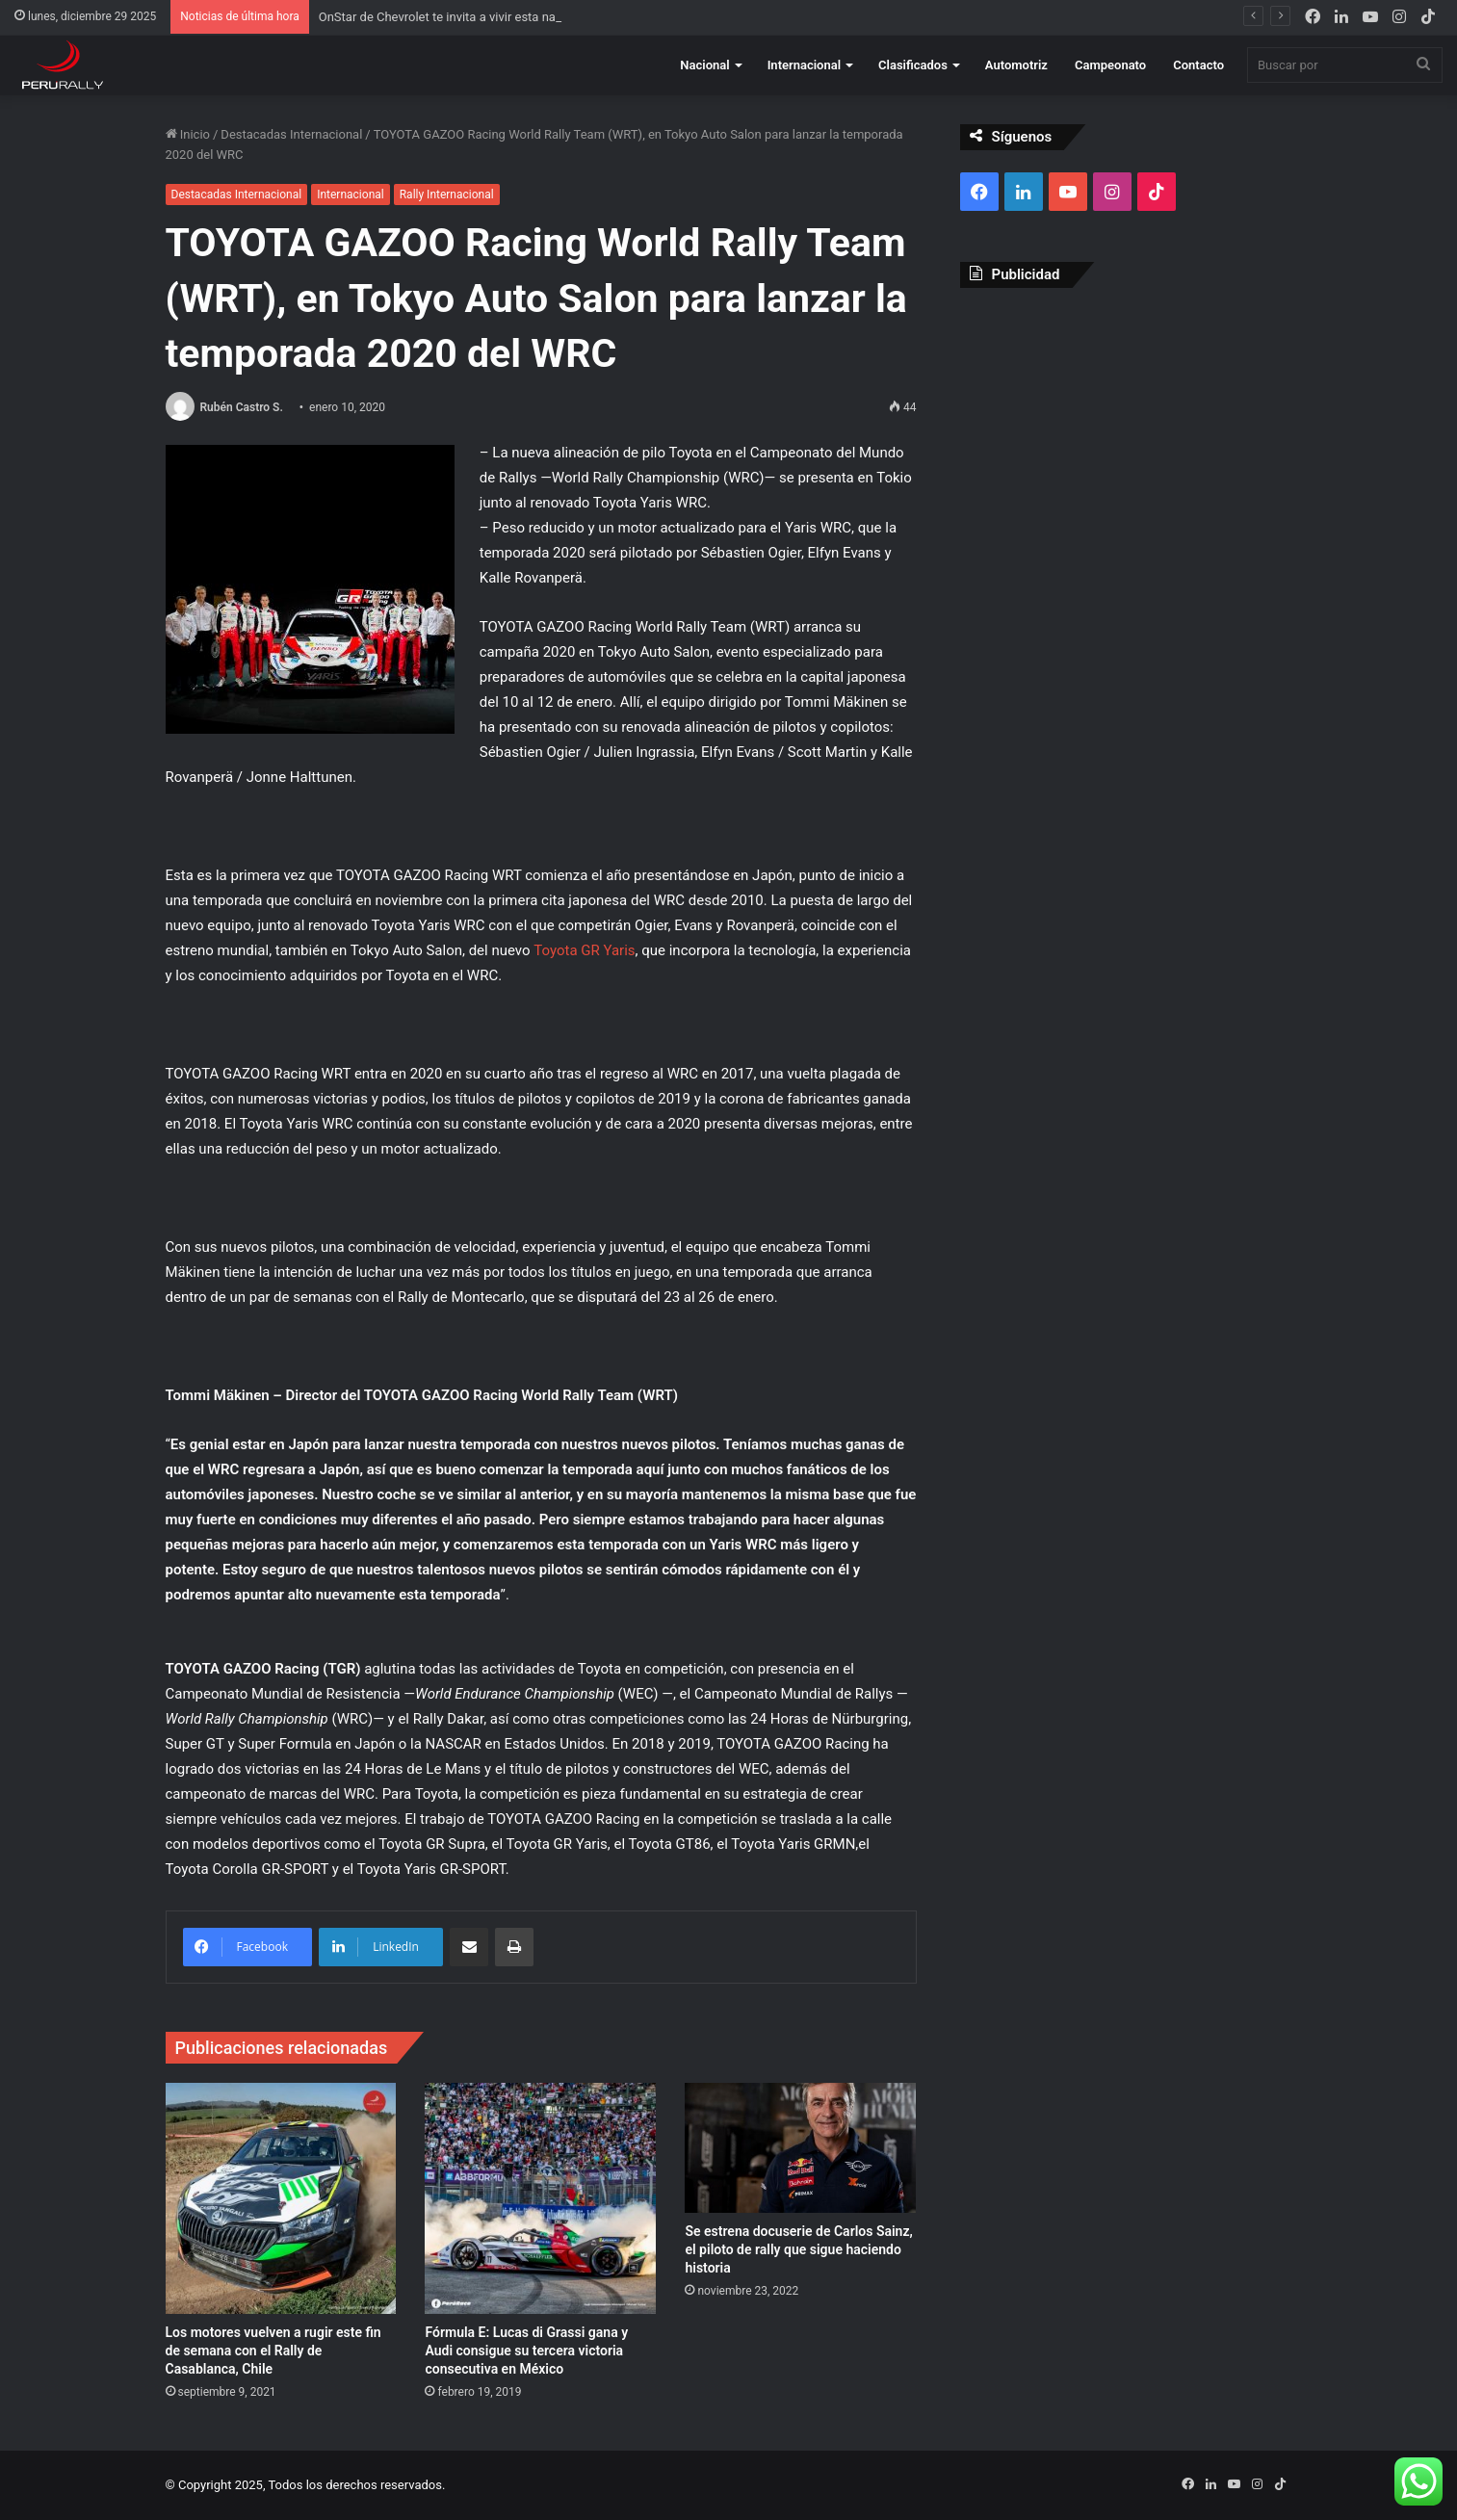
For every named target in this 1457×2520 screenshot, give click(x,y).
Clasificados (913, 65)
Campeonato (1110, 65)
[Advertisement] (1126, 442)
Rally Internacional (447, 194)
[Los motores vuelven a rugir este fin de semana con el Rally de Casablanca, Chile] (281, 2198)
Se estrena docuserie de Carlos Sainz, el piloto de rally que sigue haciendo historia (798, 2249)
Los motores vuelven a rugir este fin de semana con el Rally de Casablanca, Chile (273, 2351)
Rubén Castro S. (240, 407)
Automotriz (1016, 65)
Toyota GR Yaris (584, 950)
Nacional (704, 65)
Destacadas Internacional (291, 134)
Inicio (188, 134)
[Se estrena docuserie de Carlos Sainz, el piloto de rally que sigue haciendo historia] (800, 2148)
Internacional (804, 65)
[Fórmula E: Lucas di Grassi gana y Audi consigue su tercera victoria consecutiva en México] (540, 2198)
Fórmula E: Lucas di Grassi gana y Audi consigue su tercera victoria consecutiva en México (526, 2351)
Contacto (1198, 65)
